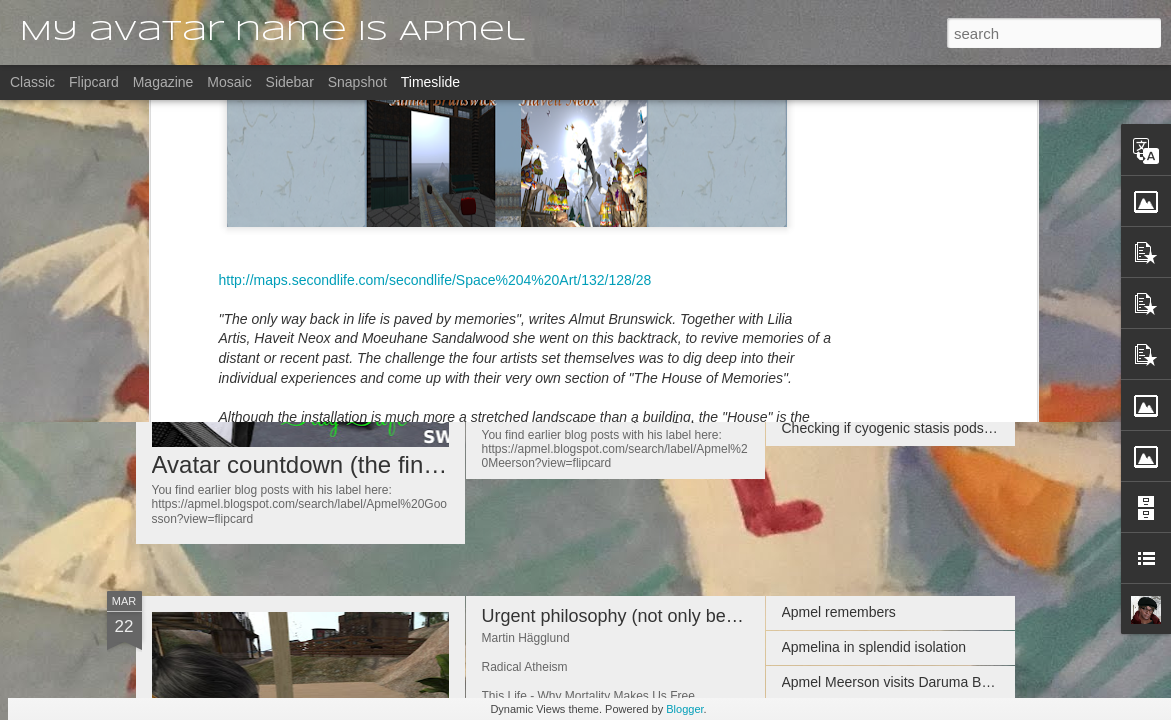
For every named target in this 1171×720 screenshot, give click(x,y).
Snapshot (357, 82)
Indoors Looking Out (845, 393)
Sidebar (290, 82)
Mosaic (229, 82)
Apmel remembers (839, 323)
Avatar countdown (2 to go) (590, 238)
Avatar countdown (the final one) (324, 464)
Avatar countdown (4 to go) (590, 413)
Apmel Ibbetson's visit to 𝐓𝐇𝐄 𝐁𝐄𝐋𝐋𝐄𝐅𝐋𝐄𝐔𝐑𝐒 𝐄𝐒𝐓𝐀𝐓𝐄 (954, 252)
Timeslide (430, 82)
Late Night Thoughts (845, 288)
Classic (32, 82)
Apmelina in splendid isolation (874, 647)
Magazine (163, 82)
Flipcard (94, 82)
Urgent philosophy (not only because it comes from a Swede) (725, 616)
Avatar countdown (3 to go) (590, 325)
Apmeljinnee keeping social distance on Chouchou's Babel (963, 358)
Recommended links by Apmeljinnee (895, 217)
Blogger (684, 709)
